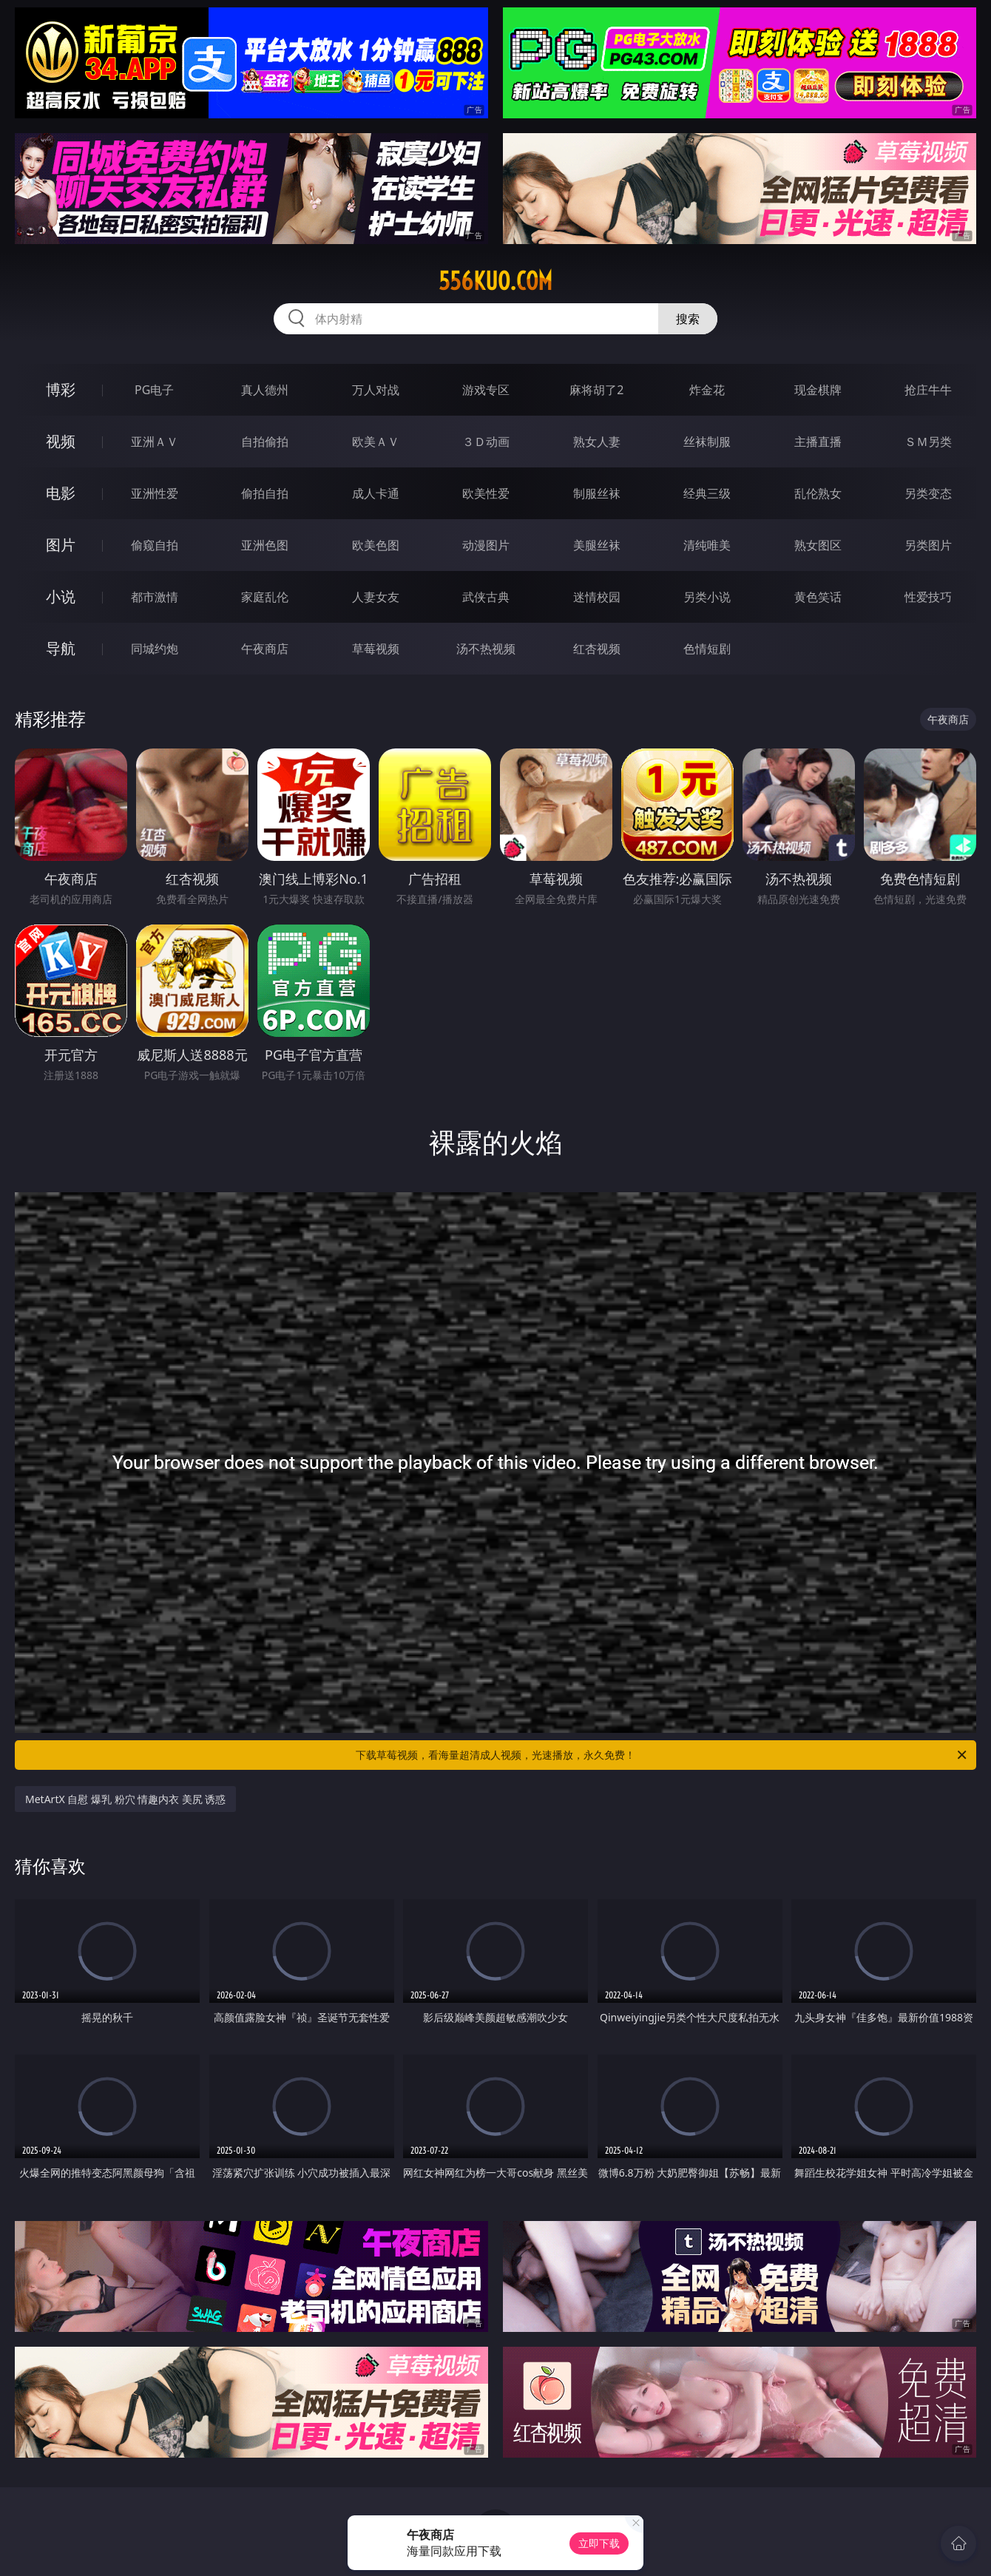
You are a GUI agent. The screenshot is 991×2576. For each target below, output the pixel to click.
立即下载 (599, 2543)
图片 (60, 545)
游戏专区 (486, 390)
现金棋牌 (818, 390)
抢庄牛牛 (928, 390)
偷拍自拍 (264, 493)
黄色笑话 (818, 597)
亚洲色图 (264, 545)
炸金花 (707, 390)
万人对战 (375, 390)
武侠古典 (486, 597)
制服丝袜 (596, 493)
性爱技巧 (928, 597)
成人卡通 (375, 493)
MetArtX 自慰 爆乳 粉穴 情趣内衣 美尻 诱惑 (125, 1799)
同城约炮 (154, 648)
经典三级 (707, 493)
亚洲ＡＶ (154, 441)
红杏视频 (596, 648)
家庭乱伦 (264, 597)
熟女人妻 (596, 441)
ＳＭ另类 (928, 441)
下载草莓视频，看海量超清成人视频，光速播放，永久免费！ (662, 1755)
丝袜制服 (707, 441)
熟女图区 (818, 545)
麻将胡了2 (596, 390)
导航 (60, 648)
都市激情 (154, 597)
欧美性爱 (486, 493)
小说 (60, 596)
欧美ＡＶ (375, 441)
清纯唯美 (707, 545)
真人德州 (264, 390)
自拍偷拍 (264, 441)
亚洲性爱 (154, 493)
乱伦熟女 (818, 493)
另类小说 (707, 597)
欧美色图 (375, 545)
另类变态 (928, 493)
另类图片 (928, 545)
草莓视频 (375, 648)
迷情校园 (596, 597)
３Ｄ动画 (486, 441)
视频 (60, 441)
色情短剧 (707, 648)
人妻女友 (375, 597)
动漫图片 (486, 545)
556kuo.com (495, 281)
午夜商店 (264, 648)
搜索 (688, 319)
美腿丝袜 (596, 545)
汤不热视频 (485, 648)
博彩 (60, 389)
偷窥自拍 (154, 545)
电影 (60, 493)
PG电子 (154, 390)
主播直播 (818, 441)
